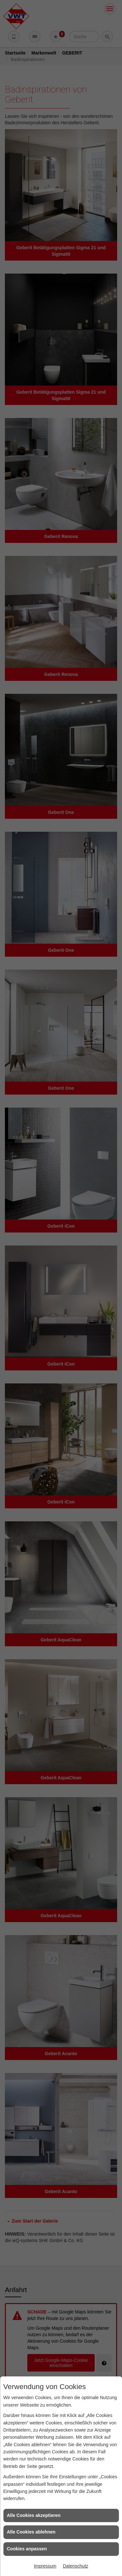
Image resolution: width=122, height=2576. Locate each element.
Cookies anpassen (27, 2548)
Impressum (45, 2566)
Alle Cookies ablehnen (31, 2531)
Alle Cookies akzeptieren (34, 2515)
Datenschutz (75, 2566)
